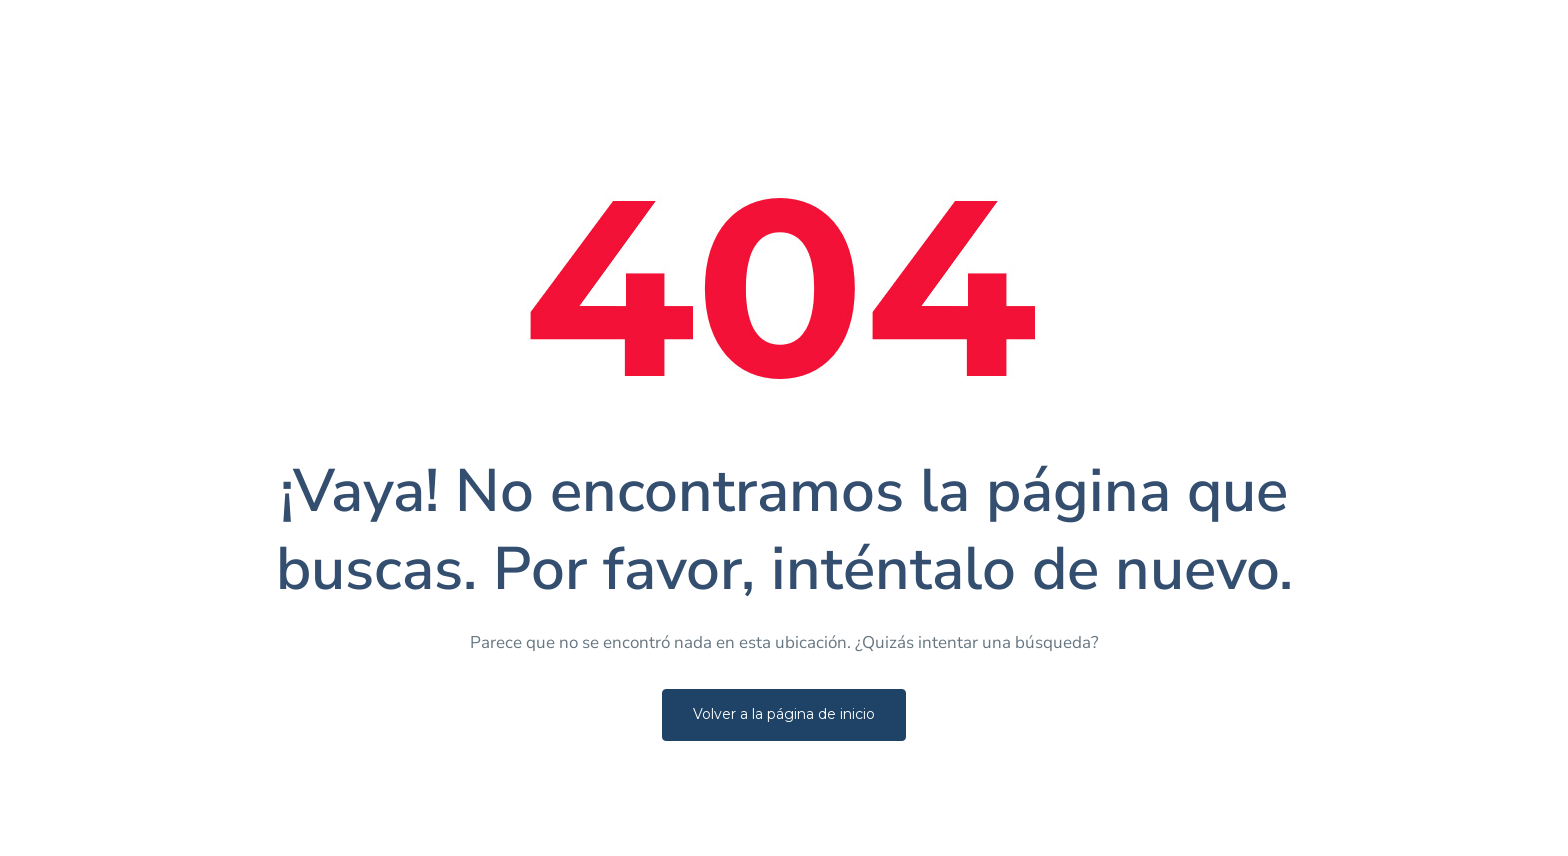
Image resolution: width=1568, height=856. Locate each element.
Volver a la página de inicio (784, 714)
